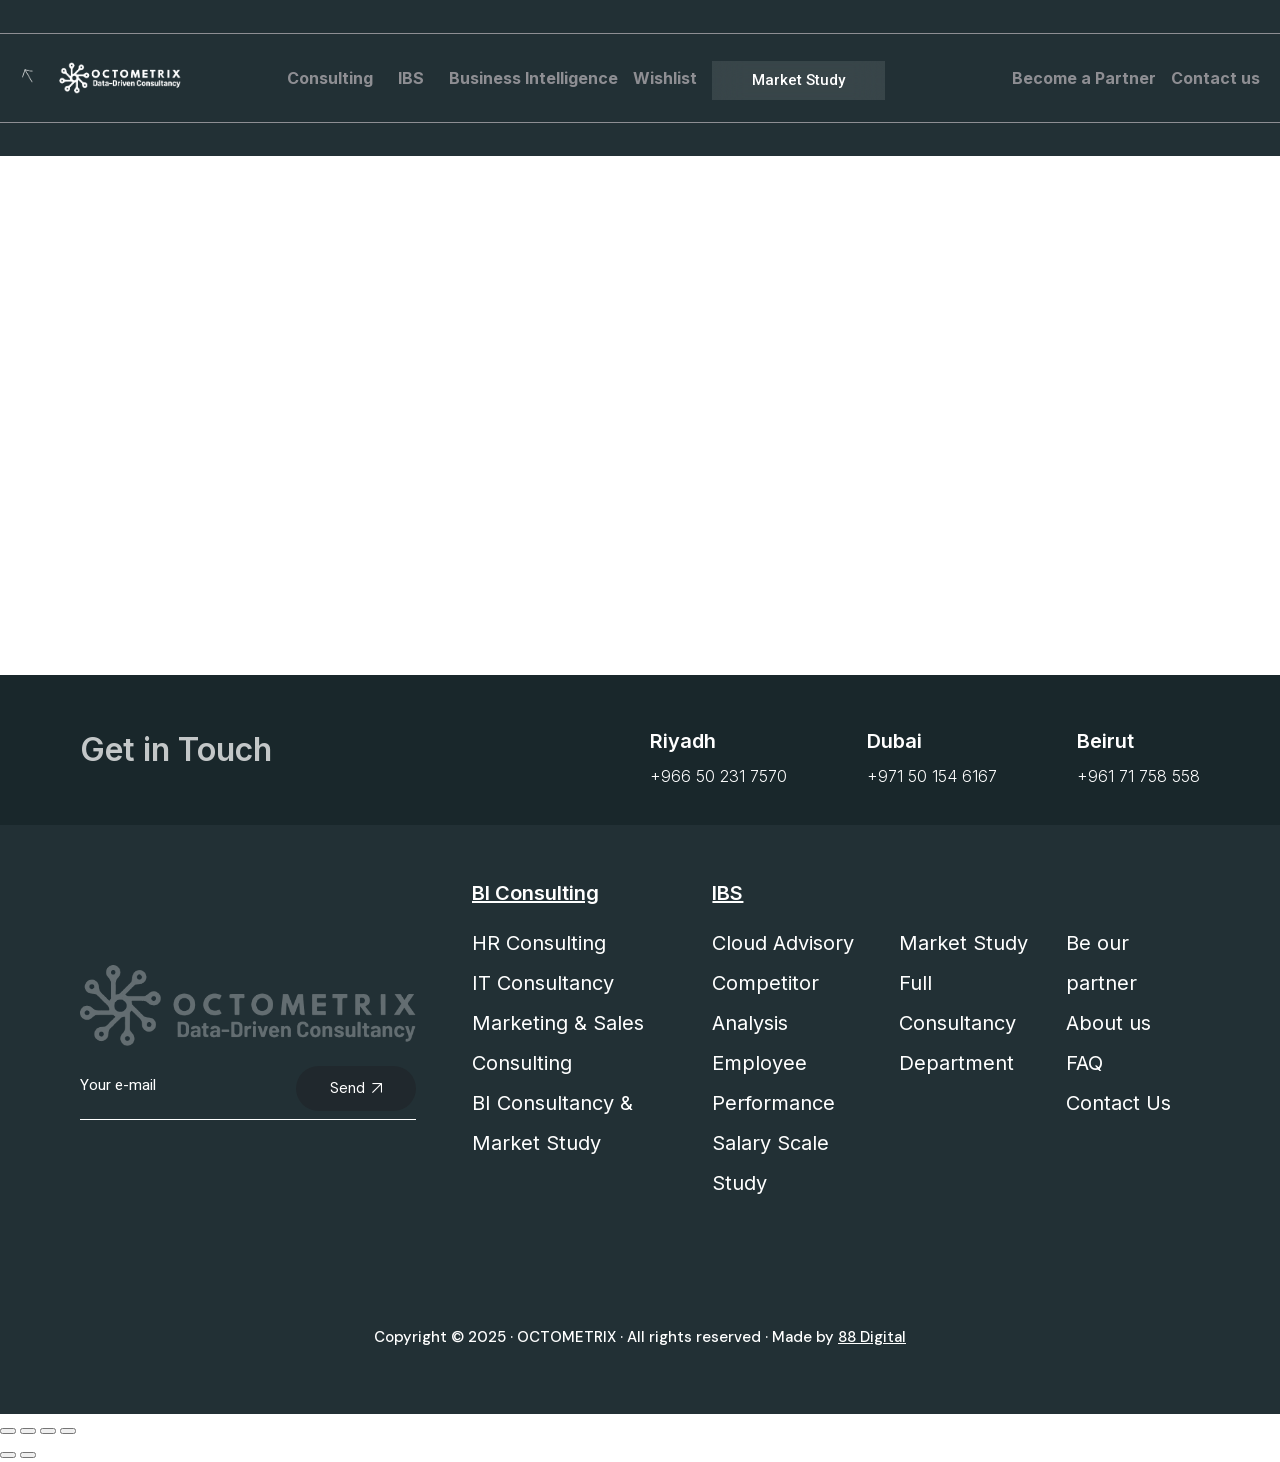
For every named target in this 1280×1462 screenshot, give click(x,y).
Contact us (1215, 78)
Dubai (894, 741)
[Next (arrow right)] (28, 1455)
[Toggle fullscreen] (28, 1431)
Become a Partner (1084, 78)
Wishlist (665, 78)
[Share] (48, 1431)
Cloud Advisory (783, 943)
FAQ (1084, 1063)
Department (956, 1063)
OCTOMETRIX (566, 1337)
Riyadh (683, 741)
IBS (416, 78)
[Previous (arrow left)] (8, 1455)
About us (1108, 1023)
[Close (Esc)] (68, 1431)
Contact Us (1118, 1103)
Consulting (335, 78)
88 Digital (872, 1337)
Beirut (1105, 741)
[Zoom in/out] (8, 1431)
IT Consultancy (543, 983)
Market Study (963, 943)
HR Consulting (539, 943)
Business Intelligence (533, 78)
